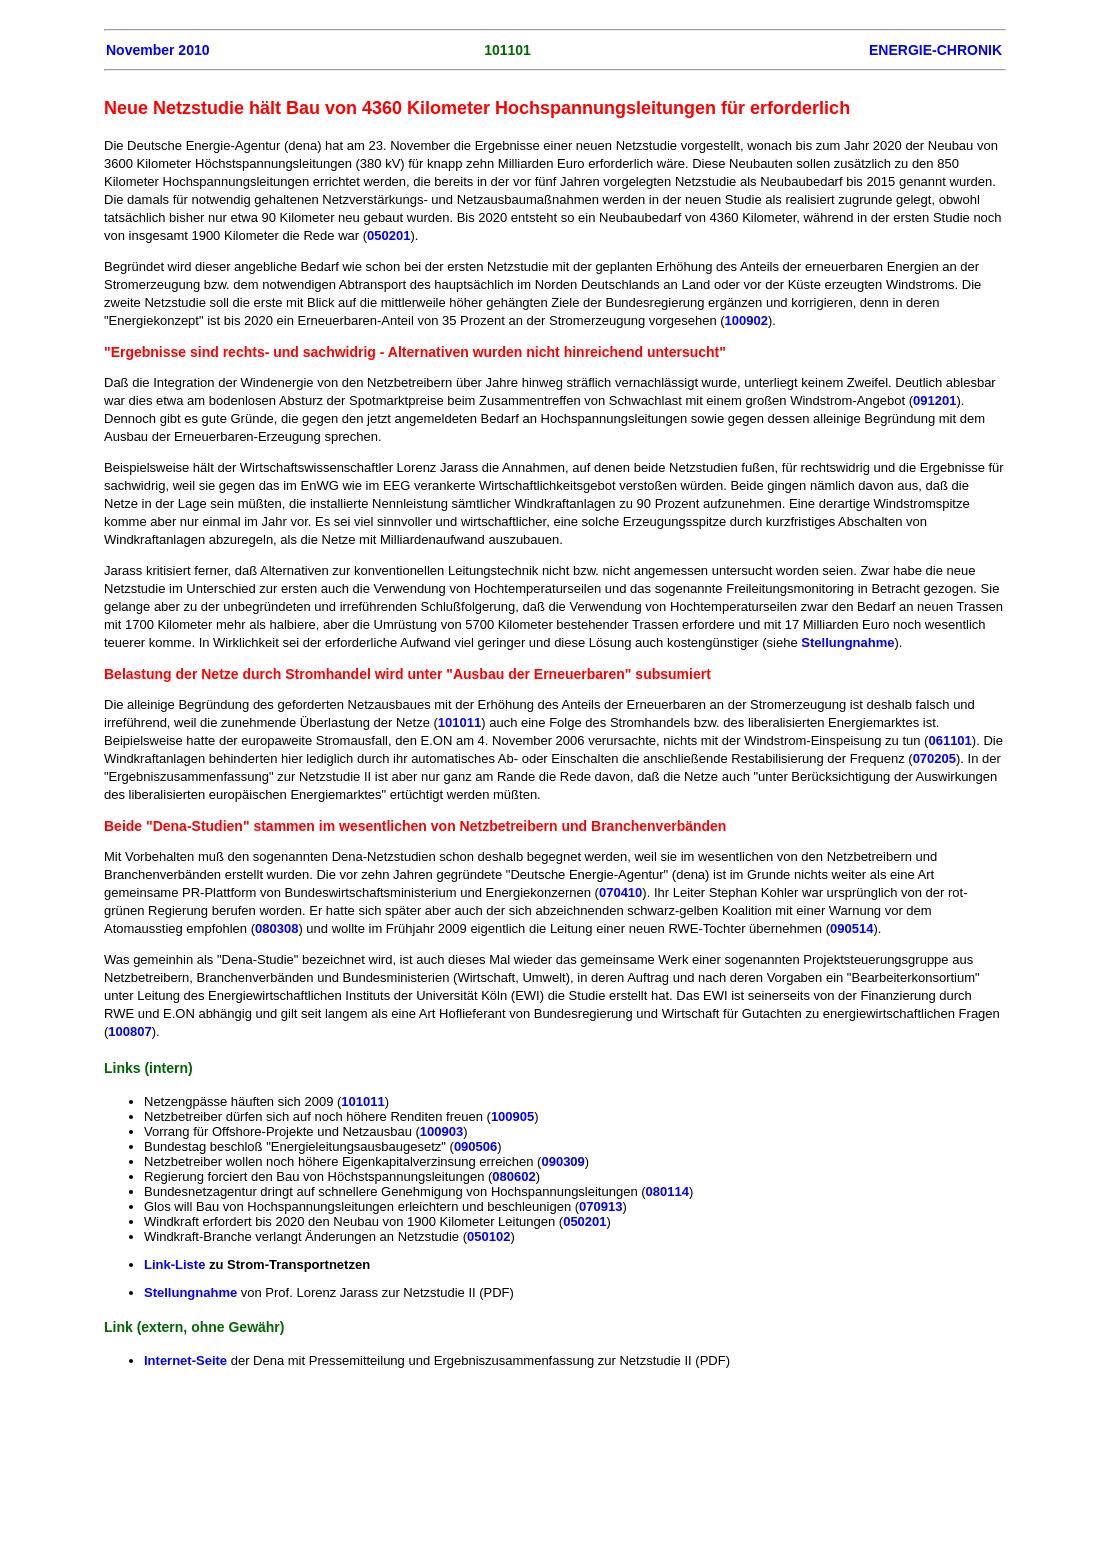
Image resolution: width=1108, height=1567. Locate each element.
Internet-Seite (187, 1360)
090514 (851, 928)
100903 (441, 1131)
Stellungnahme (847, 642)
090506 (475, 1146)
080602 (513, 1176)
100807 (129, 1031)
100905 (512, 1116)
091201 (934, 400)
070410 (620, 892)
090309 (562, 1161)
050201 (388, 235)
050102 (488, 1236)
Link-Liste (174, 1264)
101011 (459, 722)
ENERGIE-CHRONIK (935, 50)
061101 (949, 740)
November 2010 (158, 50)
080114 (667, 1191)
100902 (746, 320)
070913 (600, 1206)
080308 (276, 928)
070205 (934, 758)
